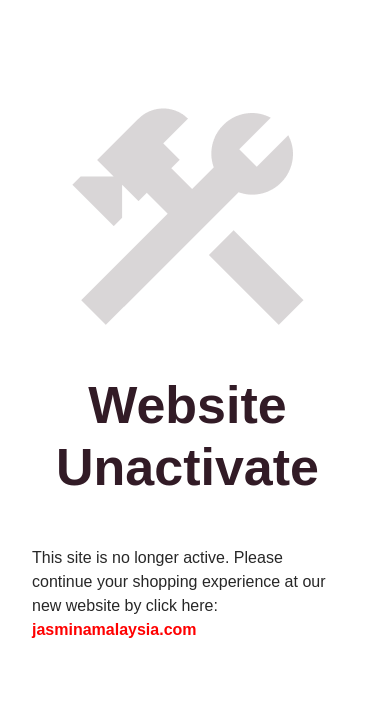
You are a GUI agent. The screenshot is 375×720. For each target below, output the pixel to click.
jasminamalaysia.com (114, 629)
